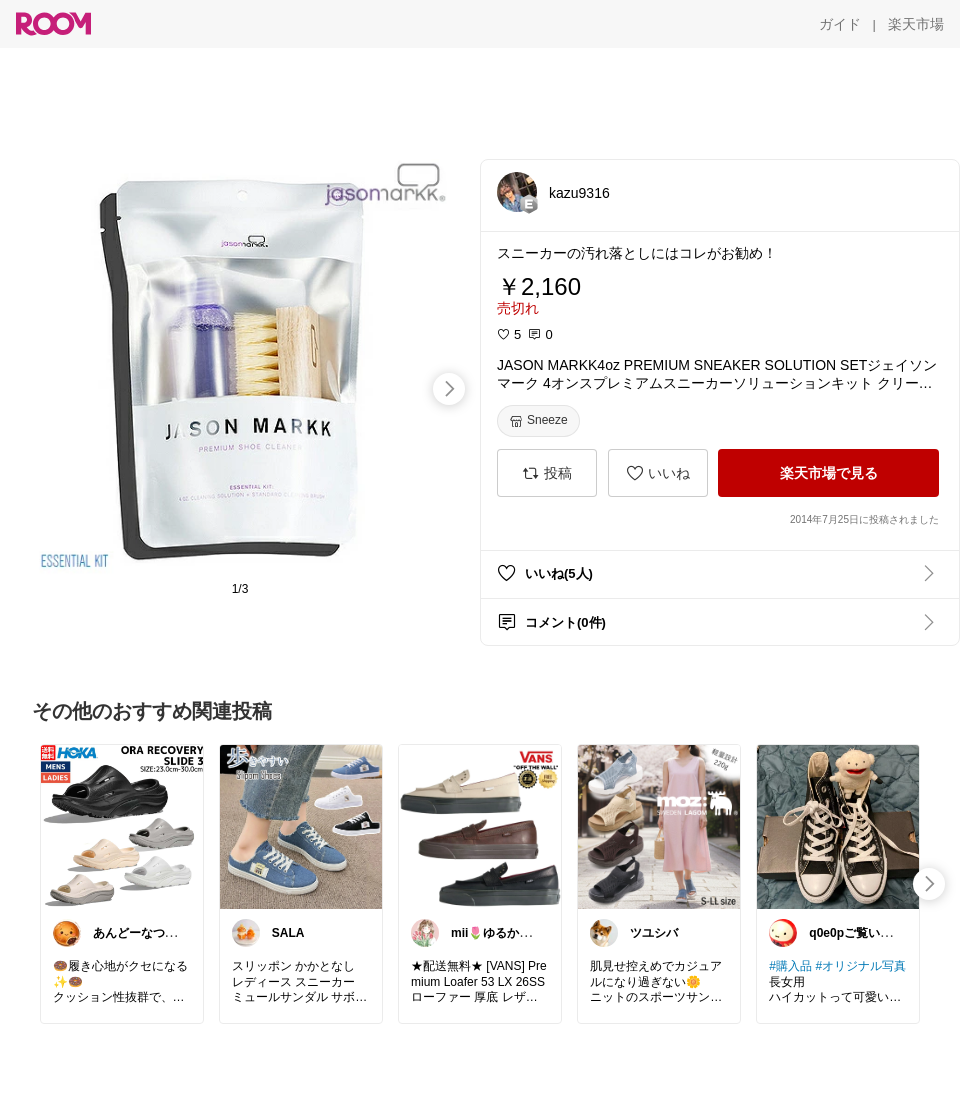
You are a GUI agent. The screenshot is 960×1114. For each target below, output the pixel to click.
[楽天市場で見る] (828, 473)
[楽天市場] (916, 24)
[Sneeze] (538, 421)
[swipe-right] (449, 389)
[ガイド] (840, 24)
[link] (122, 826)
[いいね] (658, 473)
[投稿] (547, 473)
